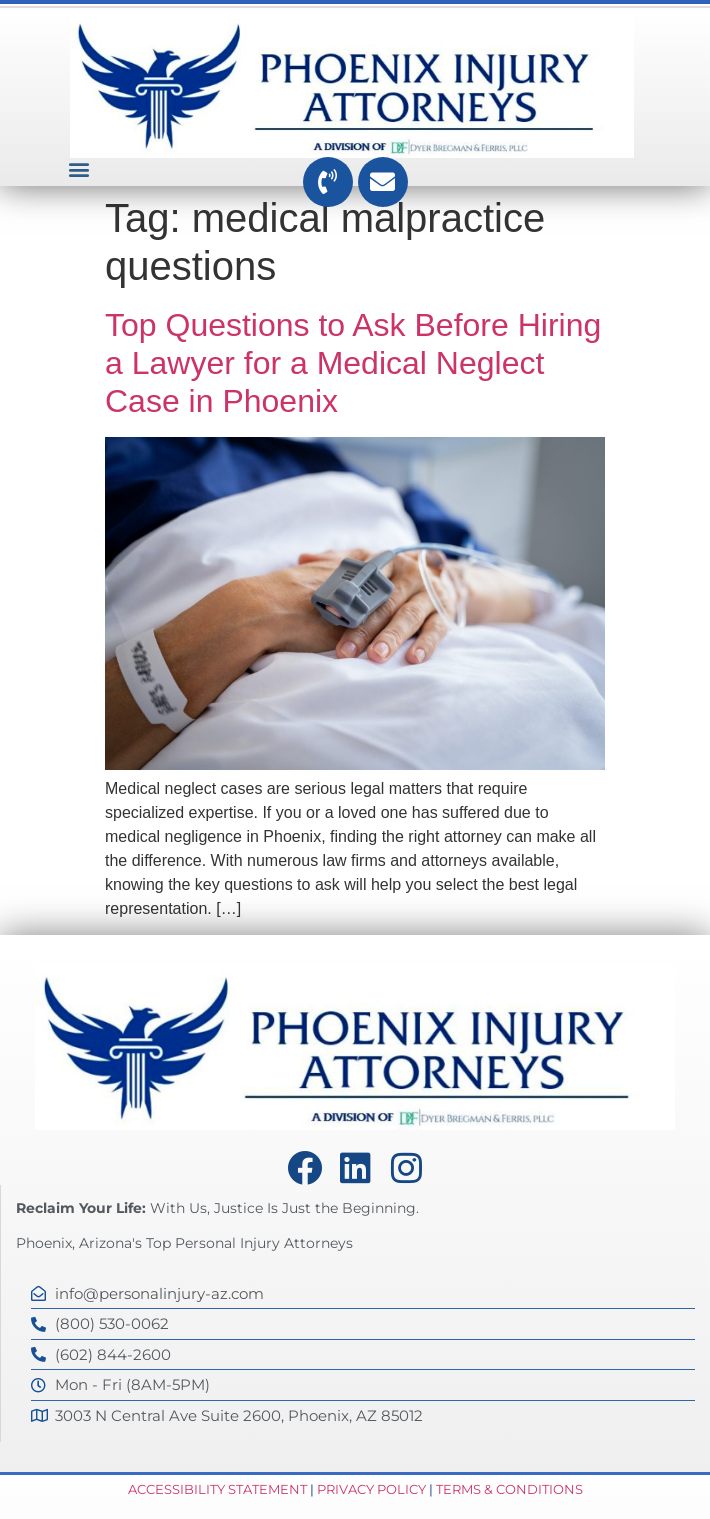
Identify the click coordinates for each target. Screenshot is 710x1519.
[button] (78, 169)
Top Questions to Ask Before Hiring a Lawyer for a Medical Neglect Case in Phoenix (353, 363)
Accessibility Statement (217, 1489)
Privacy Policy (371, 1489)
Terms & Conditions (509, 1489)
